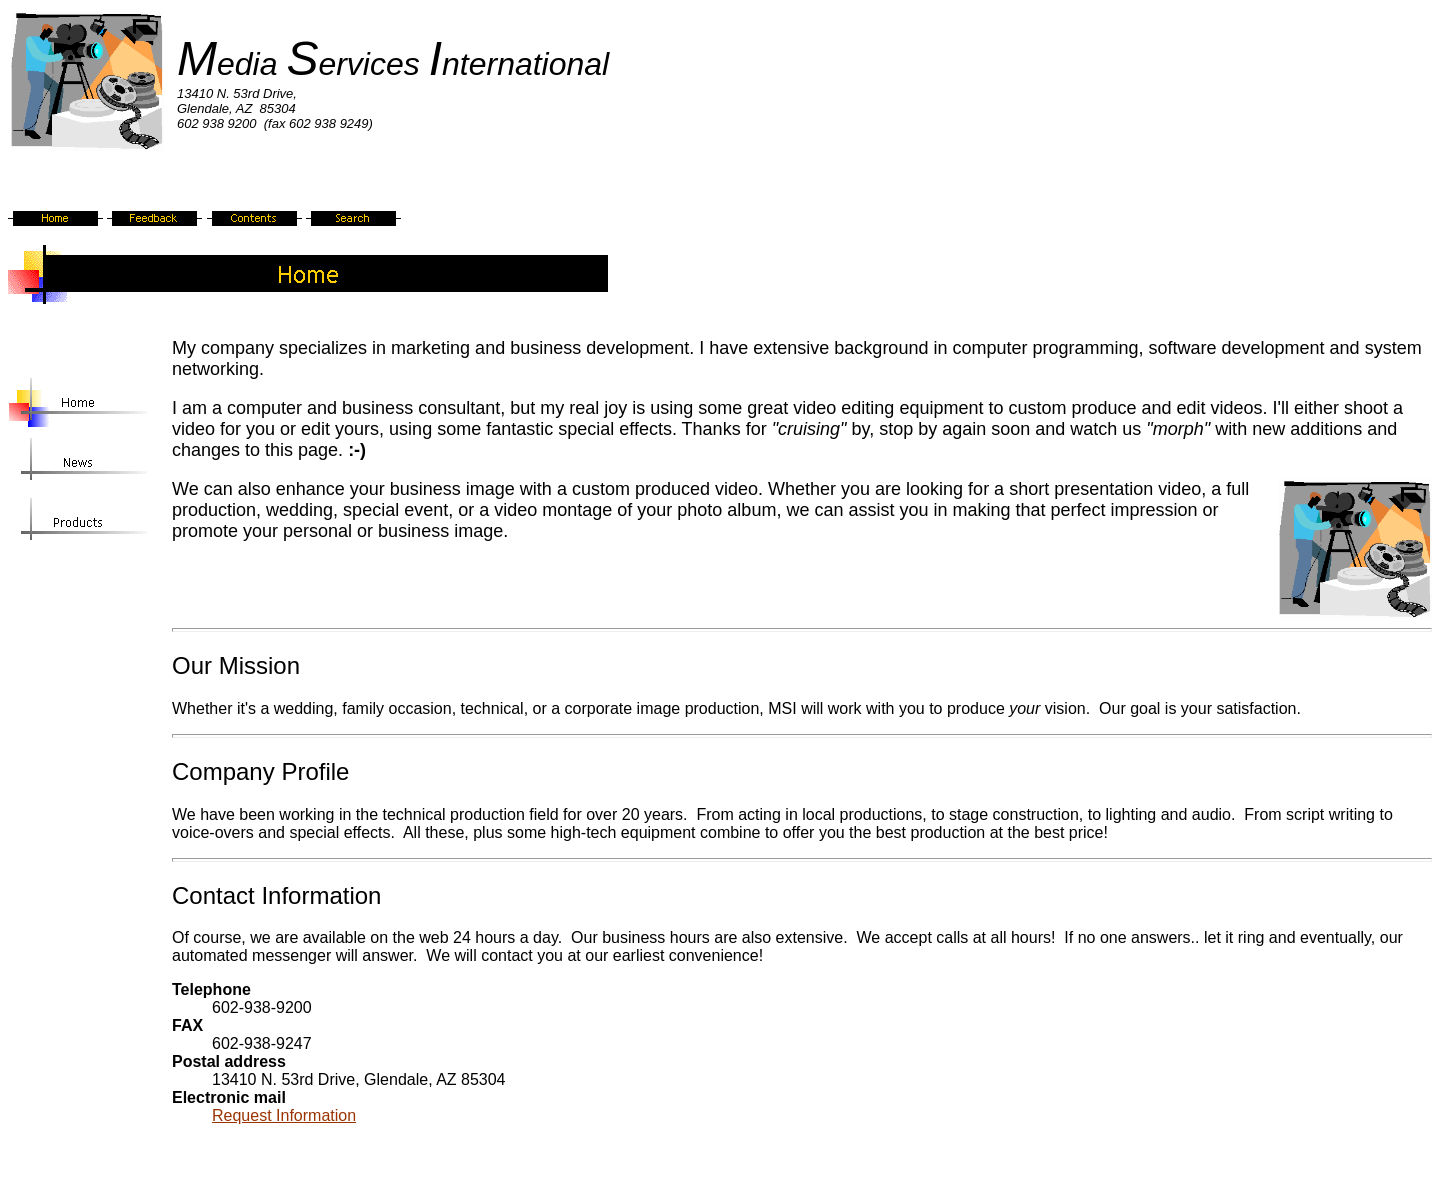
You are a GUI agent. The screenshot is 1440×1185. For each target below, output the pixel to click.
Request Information (284, 1115)
